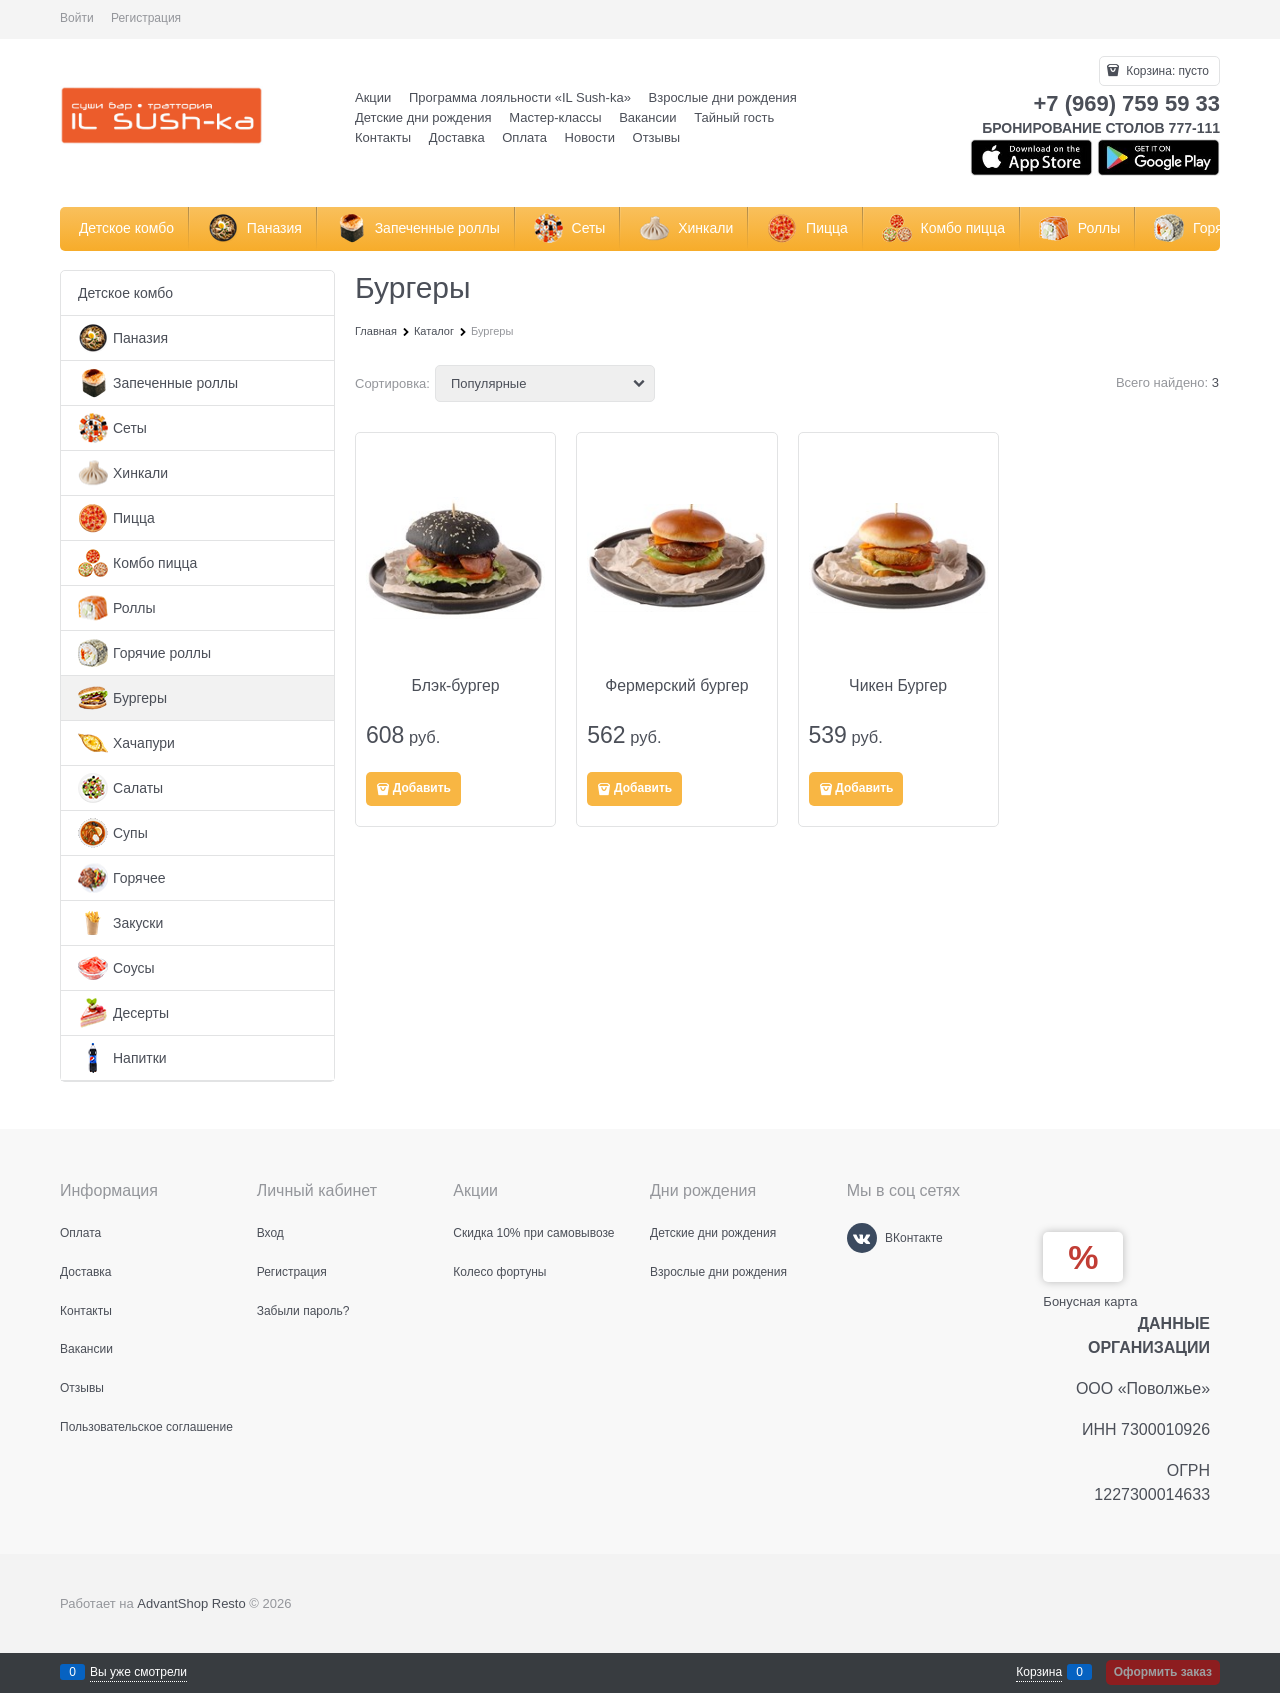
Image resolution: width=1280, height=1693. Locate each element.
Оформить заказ (1163, 1672)
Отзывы (657, 137)
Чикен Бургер (898, 685)
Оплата (524, 137)
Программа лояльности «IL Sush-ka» (520, 97)
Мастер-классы (555, 117)
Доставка (457, 137)
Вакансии (647, 117)
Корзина (1039, 1672)
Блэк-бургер (456, 685)
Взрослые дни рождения (723, 97)
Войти (77, 18)
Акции (373, 97)
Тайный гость (734, 117)
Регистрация (146, 18)
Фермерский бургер (676, 685)
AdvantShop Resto (191, 1603)
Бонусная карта (1090, 1301)
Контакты (383, 137)
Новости (590, 137)
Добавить (422, 788)
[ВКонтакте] (862, 1238)
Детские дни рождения (423, 117)
